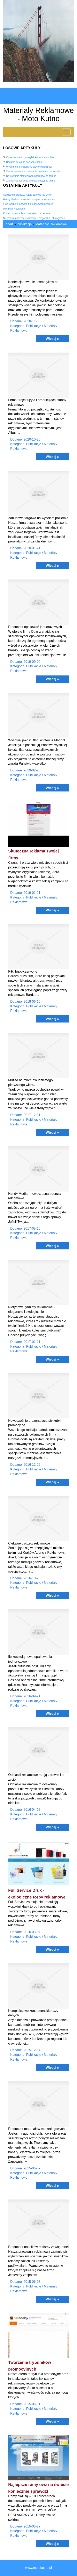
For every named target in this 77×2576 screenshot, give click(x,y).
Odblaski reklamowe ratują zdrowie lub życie (27, 194)
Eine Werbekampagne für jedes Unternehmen (28, 204)
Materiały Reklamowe (51, 224)
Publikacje (24, 224)
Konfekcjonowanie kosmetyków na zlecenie (27, 213)
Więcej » (52, 338)
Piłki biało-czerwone (14, 208)
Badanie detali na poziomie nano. (24, 162)
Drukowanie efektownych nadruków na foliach (31, 176)
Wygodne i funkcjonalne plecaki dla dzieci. (29, 166)
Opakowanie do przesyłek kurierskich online (30, 157)
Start (9, 224)
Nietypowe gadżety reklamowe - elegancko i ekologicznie (34, 218)
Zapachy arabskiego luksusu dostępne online (30, 180)
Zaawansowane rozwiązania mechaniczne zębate (33, 171)
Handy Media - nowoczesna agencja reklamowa (29, 199)
